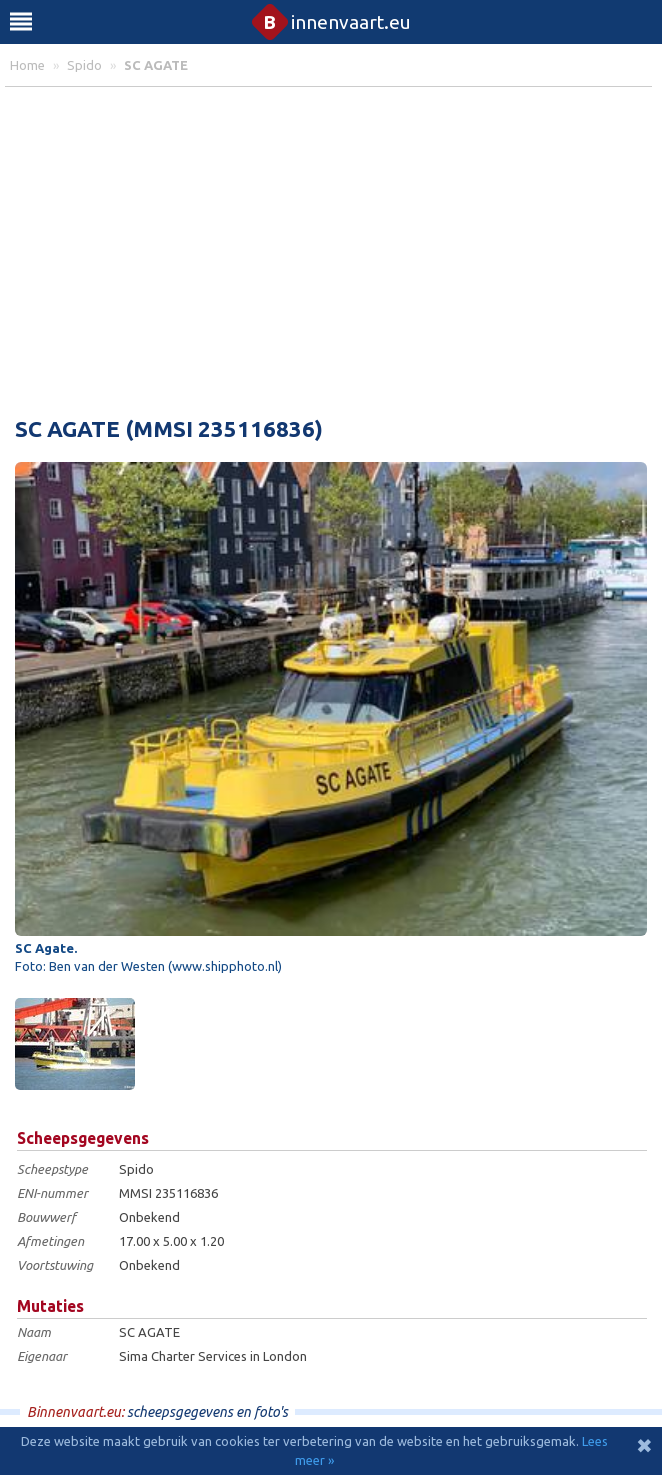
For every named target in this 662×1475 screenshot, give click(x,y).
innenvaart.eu (331, 22)
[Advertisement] (331, 247)
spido (84, 65)
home (27, 65)
